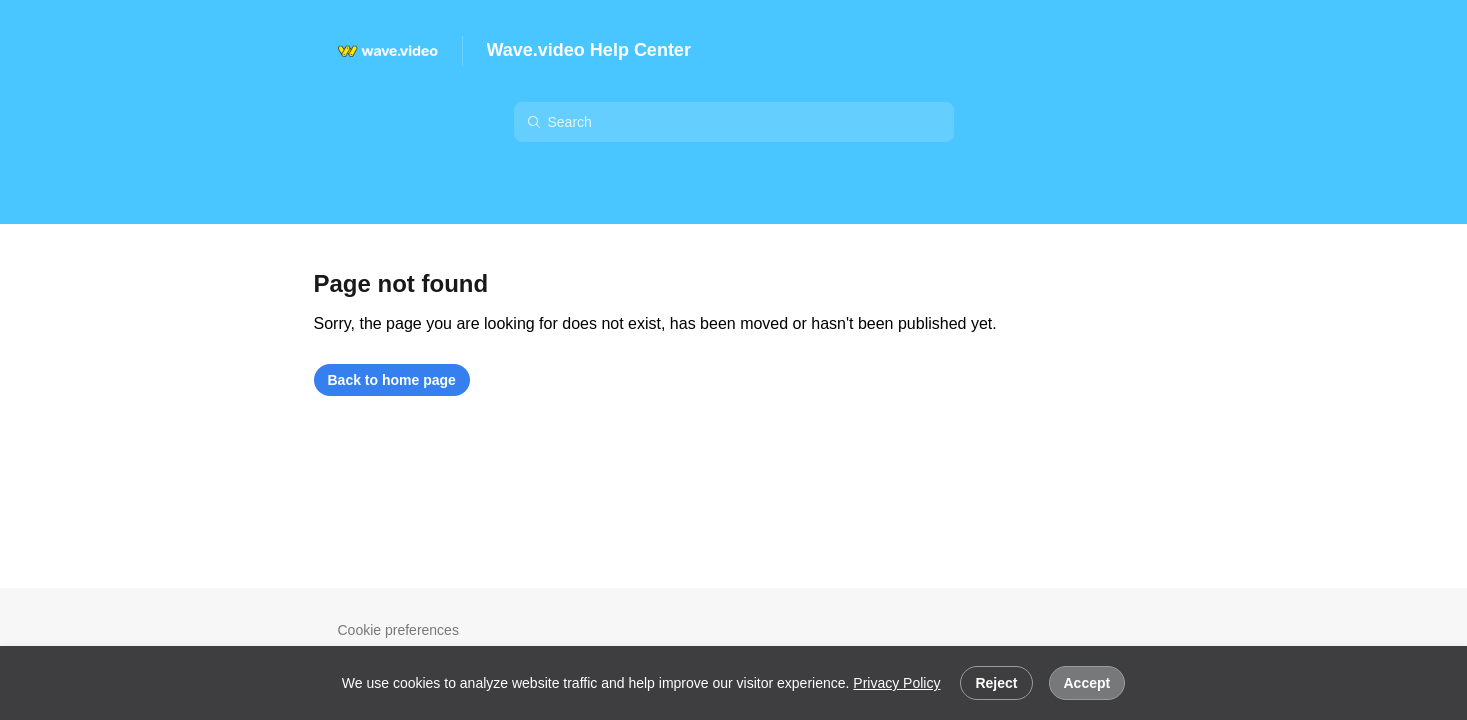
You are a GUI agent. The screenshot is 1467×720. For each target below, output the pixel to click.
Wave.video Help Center (589, 50)
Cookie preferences (398, 630)
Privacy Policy (896, 683)
